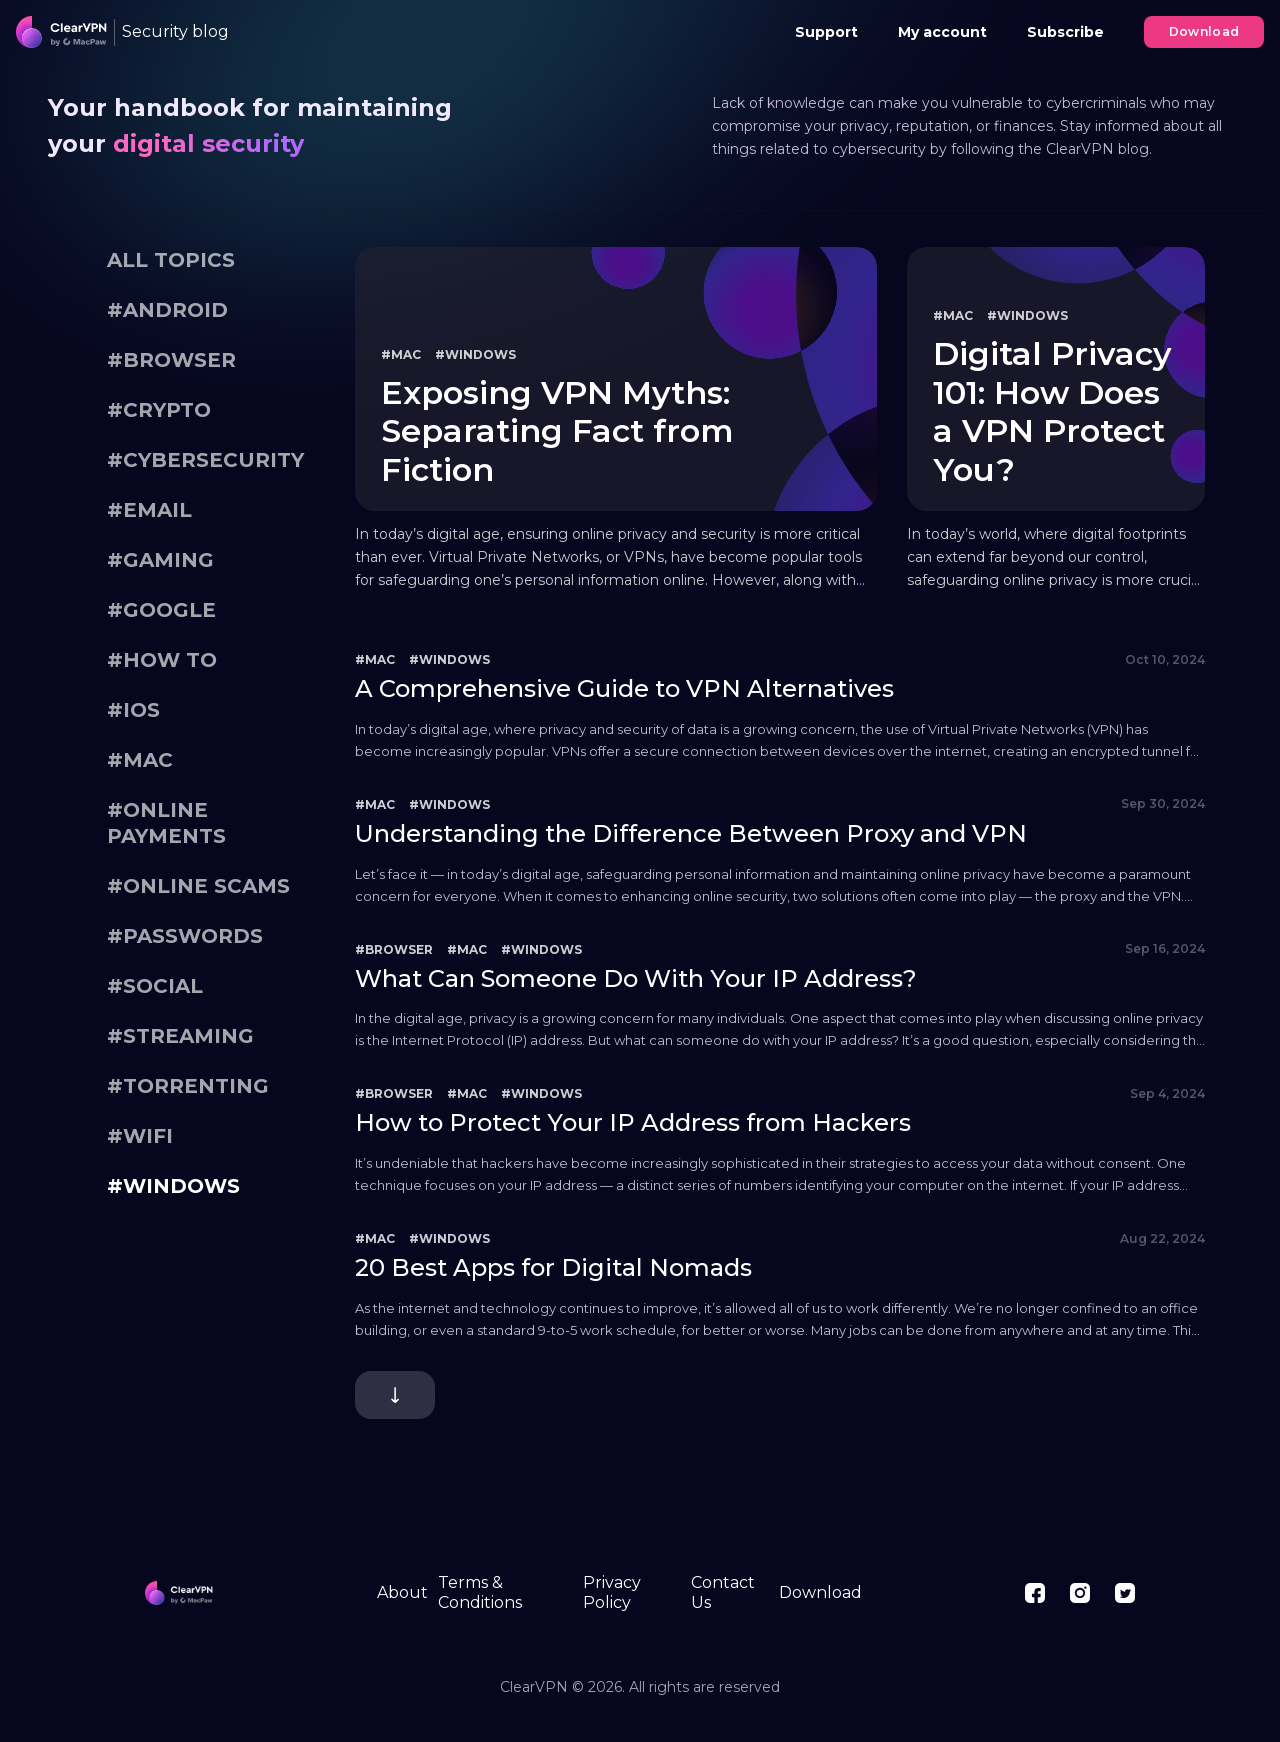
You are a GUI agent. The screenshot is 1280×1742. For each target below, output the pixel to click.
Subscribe (1065, 32)
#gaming (160, 560)
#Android (167, 310)
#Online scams (198, 886)
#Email (149, 510)
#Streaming (180, 1036)
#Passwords (185, 936)
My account (942, 32)
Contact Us (723, 1592)
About (402, 1592)
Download (1204, 31)
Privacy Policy (612, 1592)
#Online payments (166, 823)
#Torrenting (188, 1086)
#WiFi (140, 1136)
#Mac (140, 760)
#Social (155, 986)
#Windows (173, 1186)
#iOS (133, 710)
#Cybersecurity (205, 460)
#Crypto (159, 410)
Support (826, 32)
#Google (161, 610)
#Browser (171, 360)
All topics (171, 260)
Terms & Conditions (480, 1592)
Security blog (175, 31)
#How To (162, 660)
